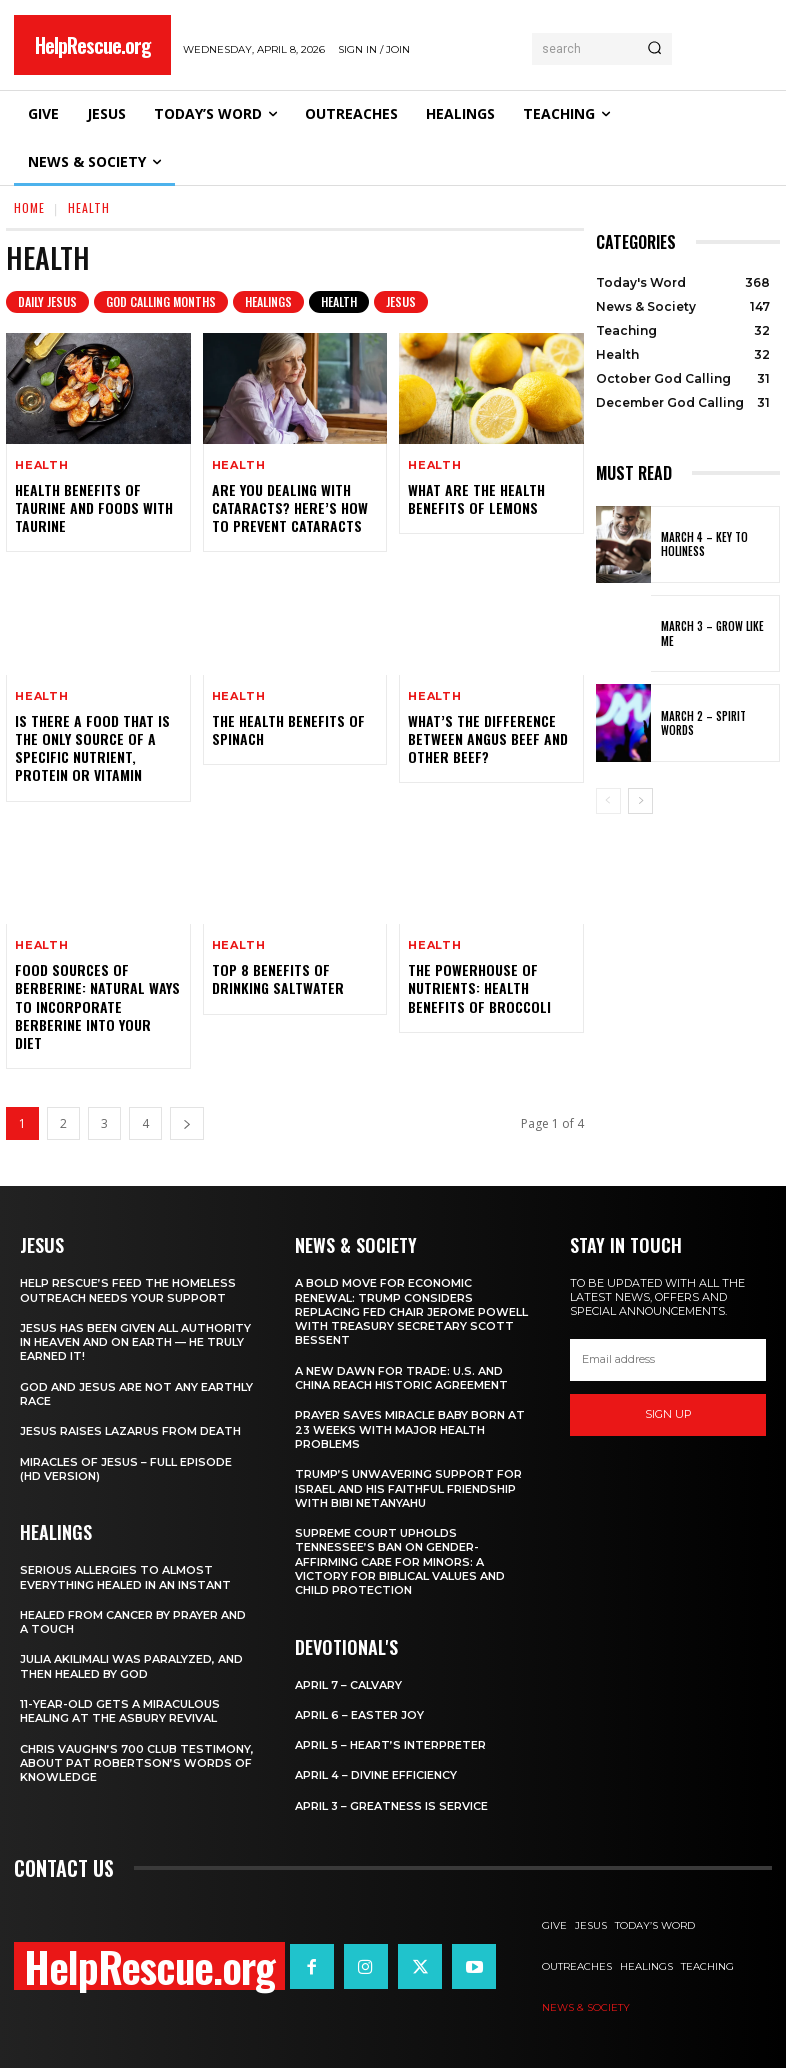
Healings (268, 302)
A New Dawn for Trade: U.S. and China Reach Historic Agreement (401, 1378)
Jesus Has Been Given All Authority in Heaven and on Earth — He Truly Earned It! (135, 1342)
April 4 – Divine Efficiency (376, 1775)
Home (29, 207)
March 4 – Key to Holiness (704, 544)
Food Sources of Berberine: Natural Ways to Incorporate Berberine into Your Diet (97, 1006)
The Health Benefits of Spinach (288, 729)
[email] (668, 1360)
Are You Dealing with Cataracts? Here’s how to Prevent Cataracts (290, 507)
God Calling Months (161, 302)
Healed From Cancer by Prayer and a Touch (133, 1622)
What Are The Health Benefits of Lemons (476, 498)
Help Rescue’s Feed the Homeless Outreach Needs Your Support (128, 1290)
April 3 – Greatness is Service (391, 1806)
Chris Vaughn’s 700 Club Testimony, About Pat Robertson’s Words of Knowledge (137, 1763)
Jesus (401, 302)
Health (339, 302)
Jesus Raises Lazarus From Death (130, 1431)
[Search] (654, 49)
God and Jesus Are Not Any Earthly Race (136, 1394)
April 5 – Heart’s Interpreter (390, 1745)
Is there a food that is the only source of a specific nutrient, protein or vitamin (92, 748)
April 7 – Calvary (348, 1685)
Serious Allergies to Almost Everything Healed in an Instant (125, 1577)
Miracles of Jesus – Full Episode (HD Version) (126, 1469)
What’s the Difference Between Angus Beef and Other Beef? (488, 738)
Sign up (668, 1415)
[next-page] (187, 1123)
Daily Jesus (47, 302)
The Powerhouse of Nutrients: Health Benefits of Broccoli (479, 987)
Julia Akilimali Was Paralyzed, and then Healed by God (131, 1666)
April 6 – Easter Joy (359, 1715)
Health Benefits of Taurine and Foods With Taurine (94, 507)
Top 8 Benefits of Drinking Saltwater (278, 978)
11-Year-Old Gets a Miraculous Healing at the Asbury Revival (120, 1711)
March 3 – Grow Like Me (712, 633)
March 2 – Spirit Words (703, 723)
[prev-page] (608, 801)
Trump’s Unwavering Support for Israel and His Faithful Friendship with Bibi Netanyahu (408, 1488)
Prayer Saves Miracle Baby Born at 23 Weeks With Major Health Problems (410, 1429)
